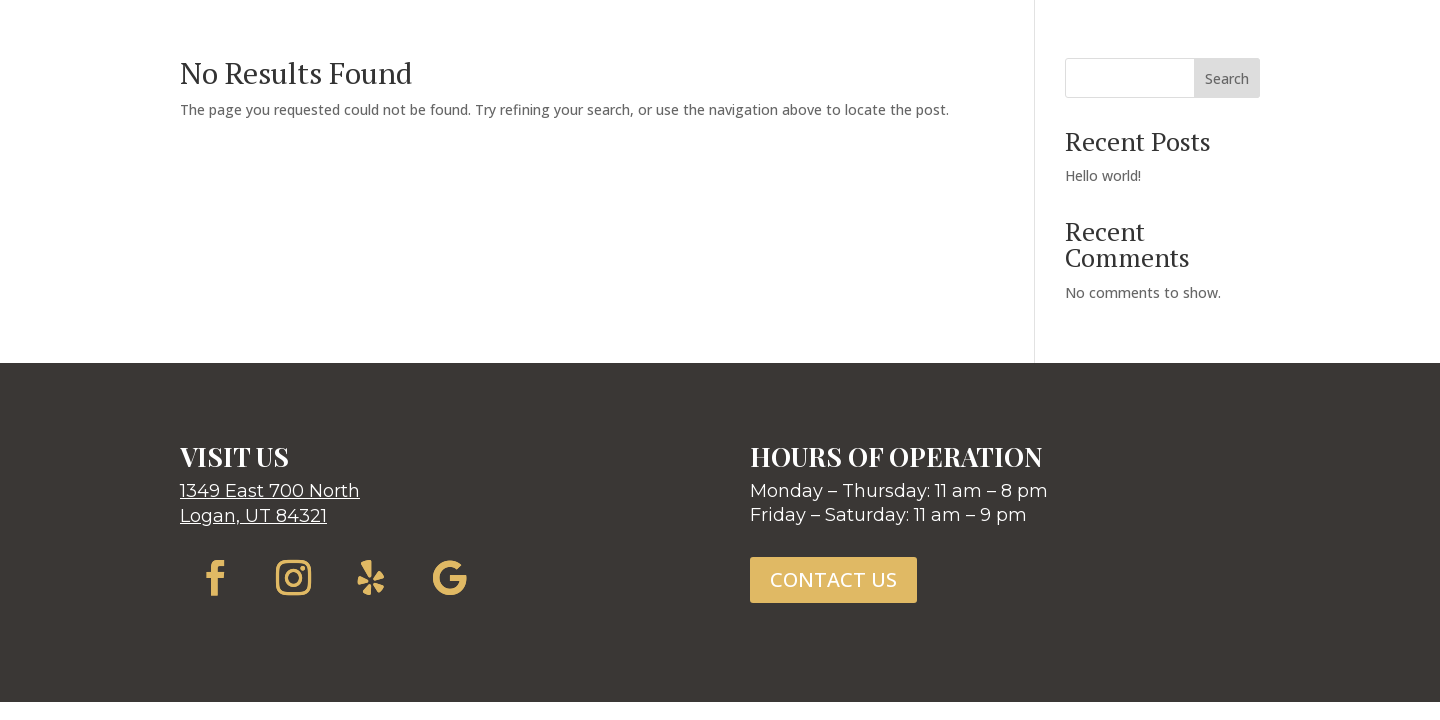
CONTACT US (833, 579)
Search (1227, 78)
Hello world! (1103, 175)
